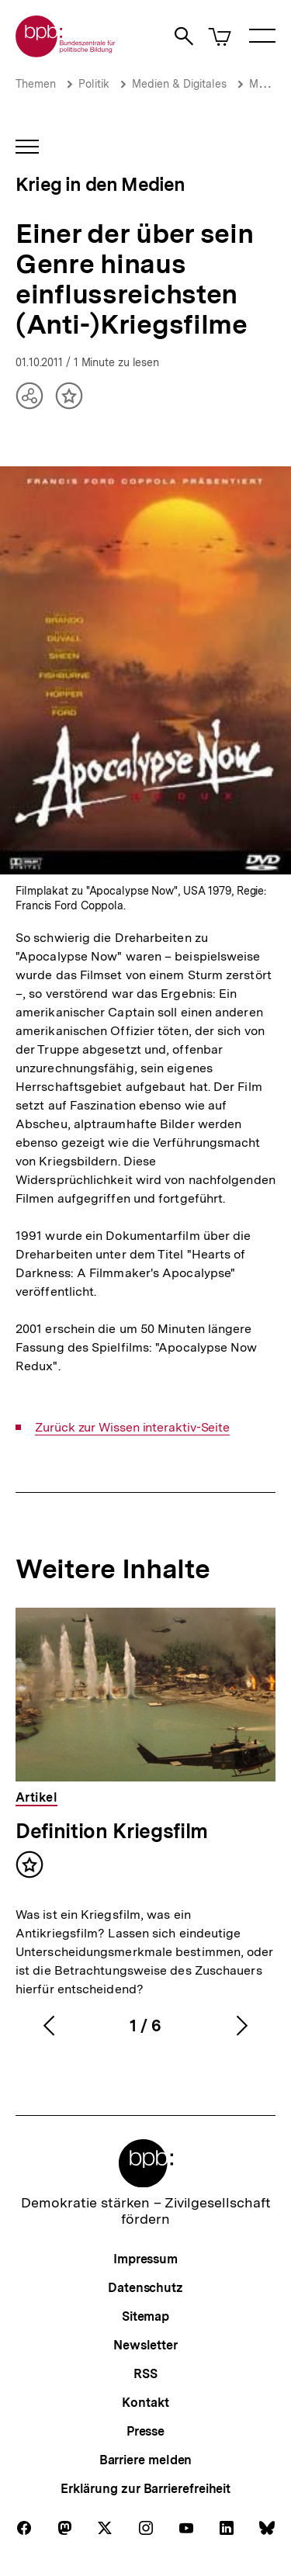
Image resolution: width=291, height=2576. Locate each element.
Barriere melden (145, 2460)
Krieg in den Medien (100, 184)
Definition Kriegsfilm (112, 1831)
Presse (145, 2431)
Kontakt (145, 2402)
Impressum (145, 2259)
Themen (36, 84)
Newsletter (145, 2345)
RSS (145, 2374)
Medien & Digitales (179, 84)
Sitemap (145, 2316)
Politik (93, 84)
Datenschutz (145, 2287)
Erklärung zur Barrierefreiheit (145, 2488)
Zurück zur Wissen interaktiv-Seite (132, 1427)
